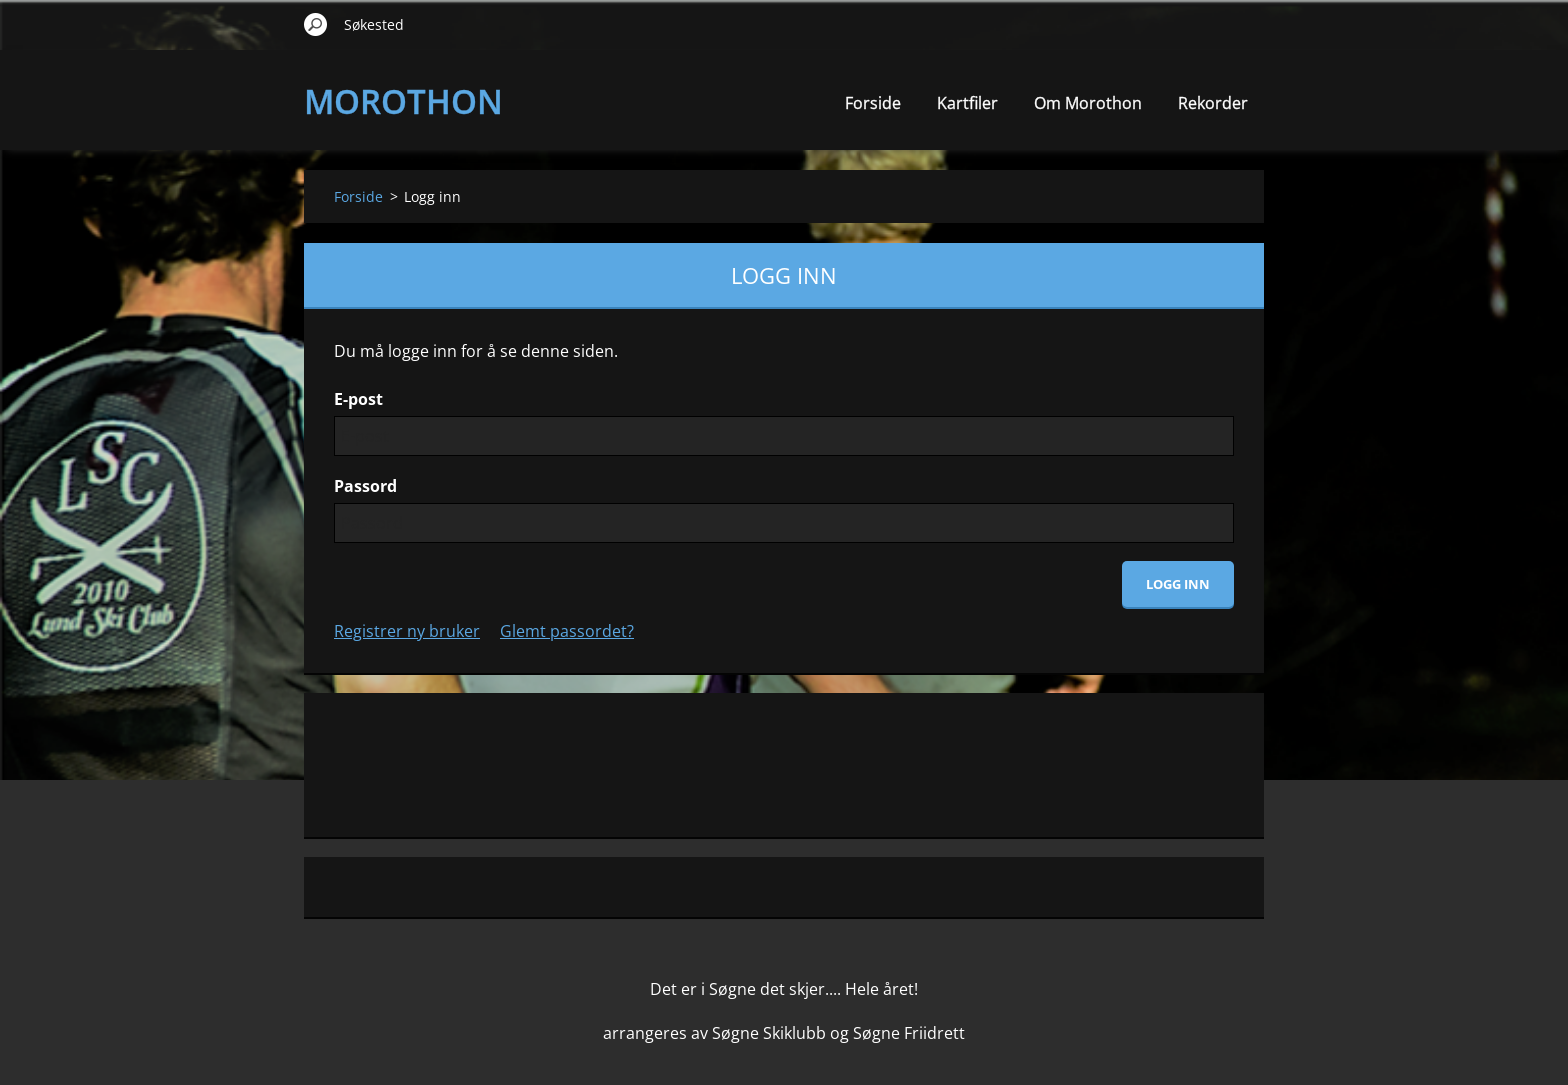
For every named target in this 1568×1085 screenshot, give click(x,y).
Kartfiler (967, 103)
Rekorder (1213, 103)
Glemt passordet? (567, 631)
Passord (365, 486)
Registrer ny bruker (407, 631)
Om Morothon (1088, 103)
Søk (316, 24)
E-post (358, 399)
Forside (873, 103)
